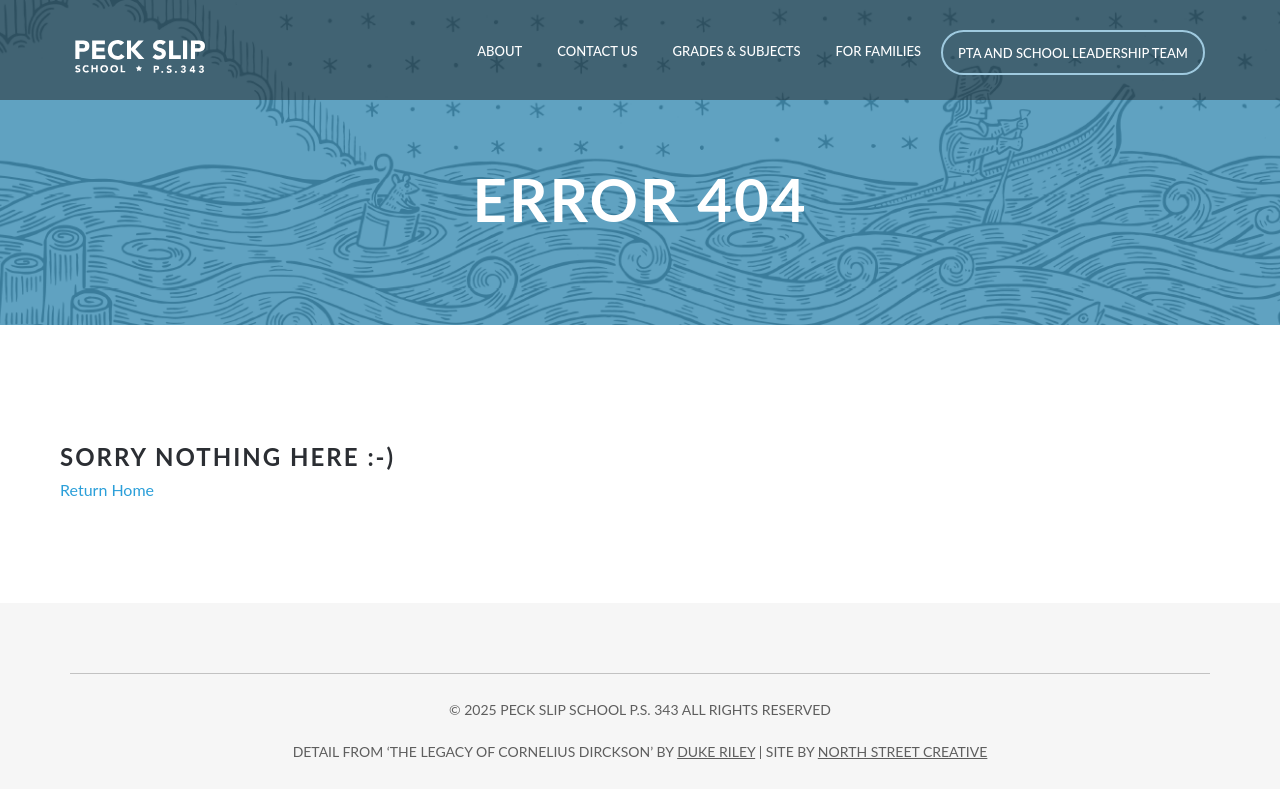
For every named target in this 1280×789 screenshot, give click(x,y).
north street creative (903, 751)
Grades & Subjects (736, 51)
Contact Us (597, 51)
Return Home (107, 489)
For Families (878, 51)
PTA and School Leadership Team (1073, 53)
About (499, 51)
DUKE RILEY (716, 751)
